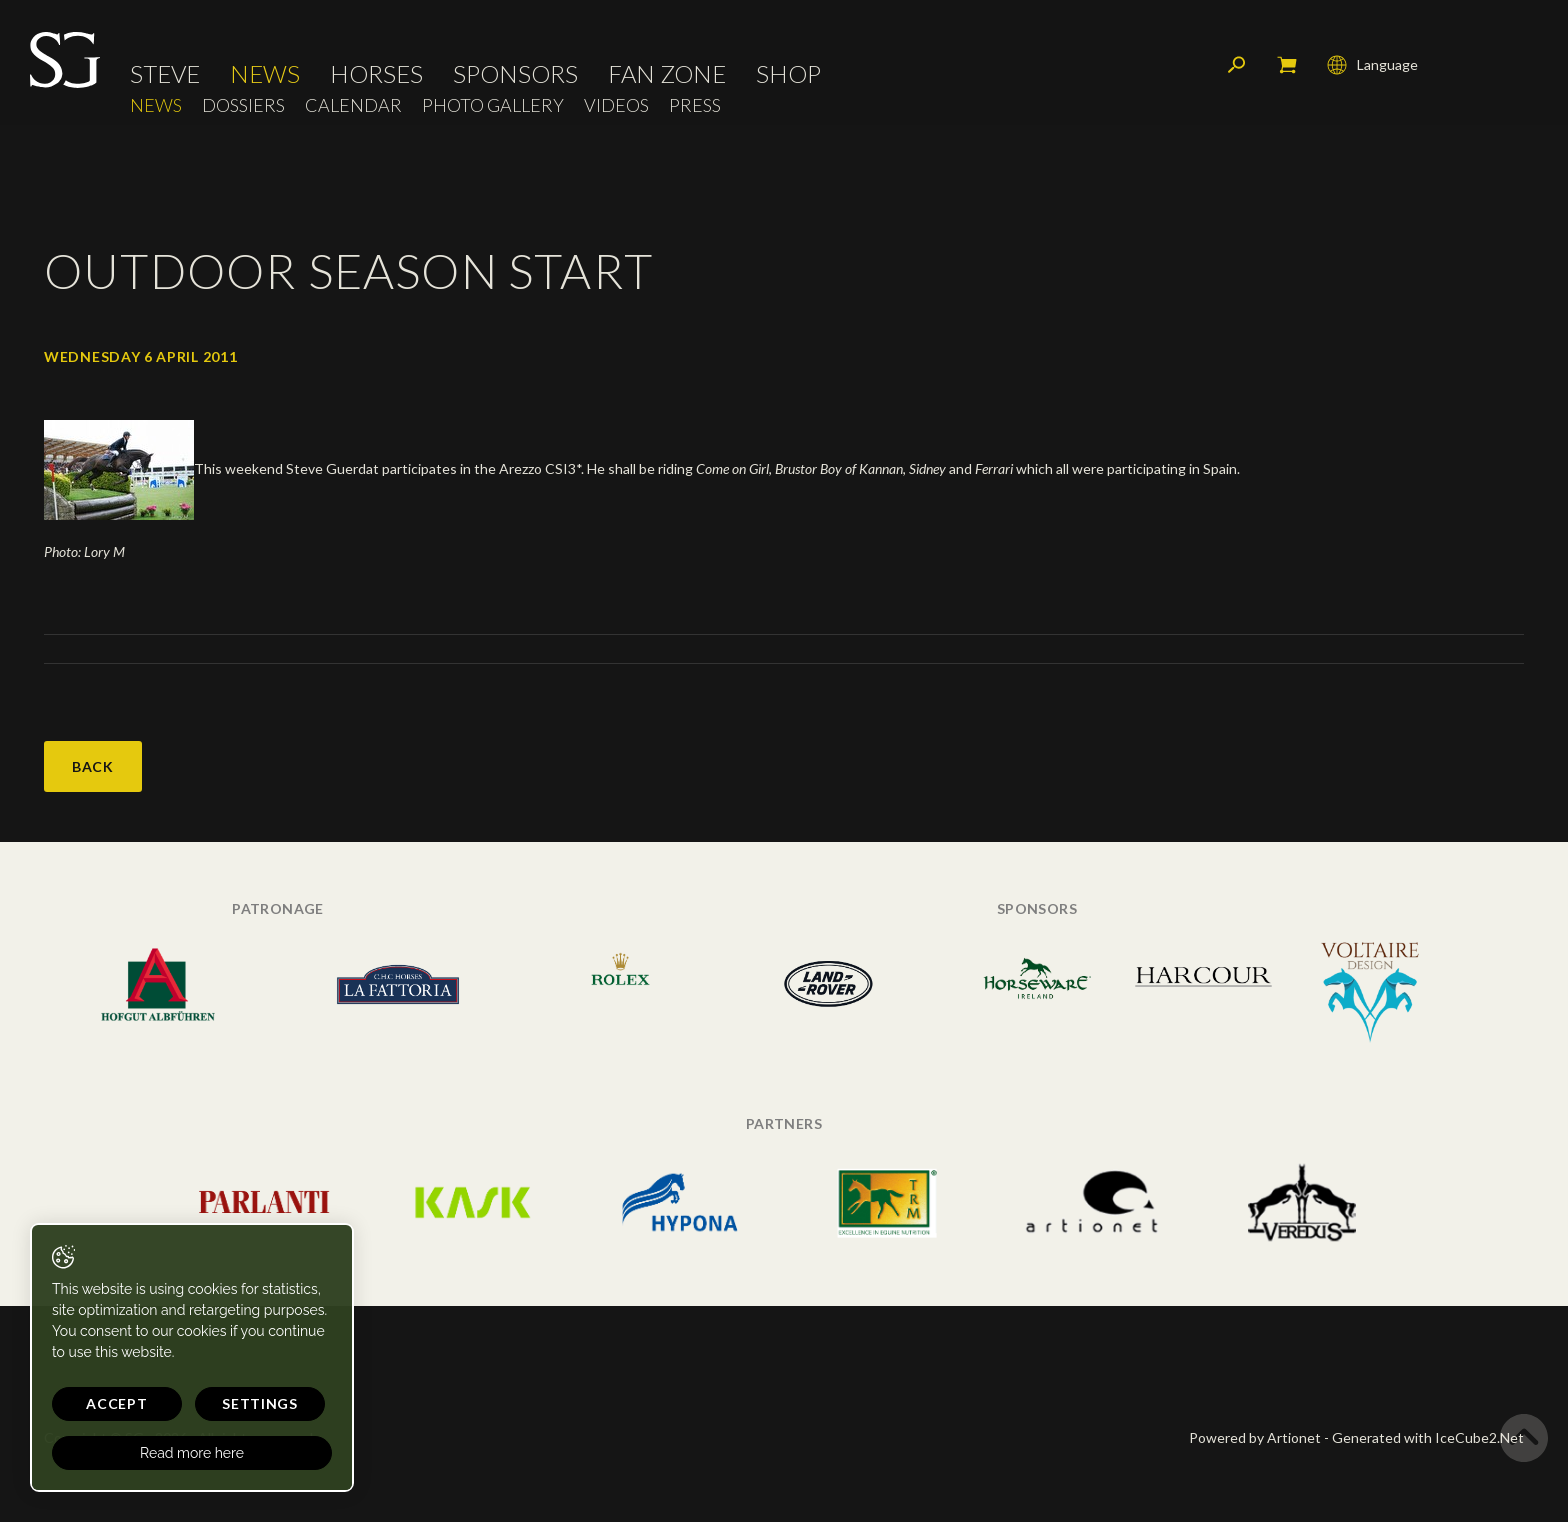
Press (695, 105)
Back (93, 766)
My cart (1287, 65)
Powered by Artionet (1255, 1437)
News (265, 75)
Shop (788, 75)
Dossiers (243, 105)
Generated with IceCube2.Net (1428, 1437)
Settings (260, 1403)
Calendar (353, 105)
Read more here (192, 1453)
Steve (165, 75)
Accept (116, 1403)
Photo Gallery (493, 105)
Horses (376, 75)
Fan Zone (667, 75)
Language (1372, 65)
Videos (616, 105)
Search (1237, 65)
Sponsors (515, 75)
